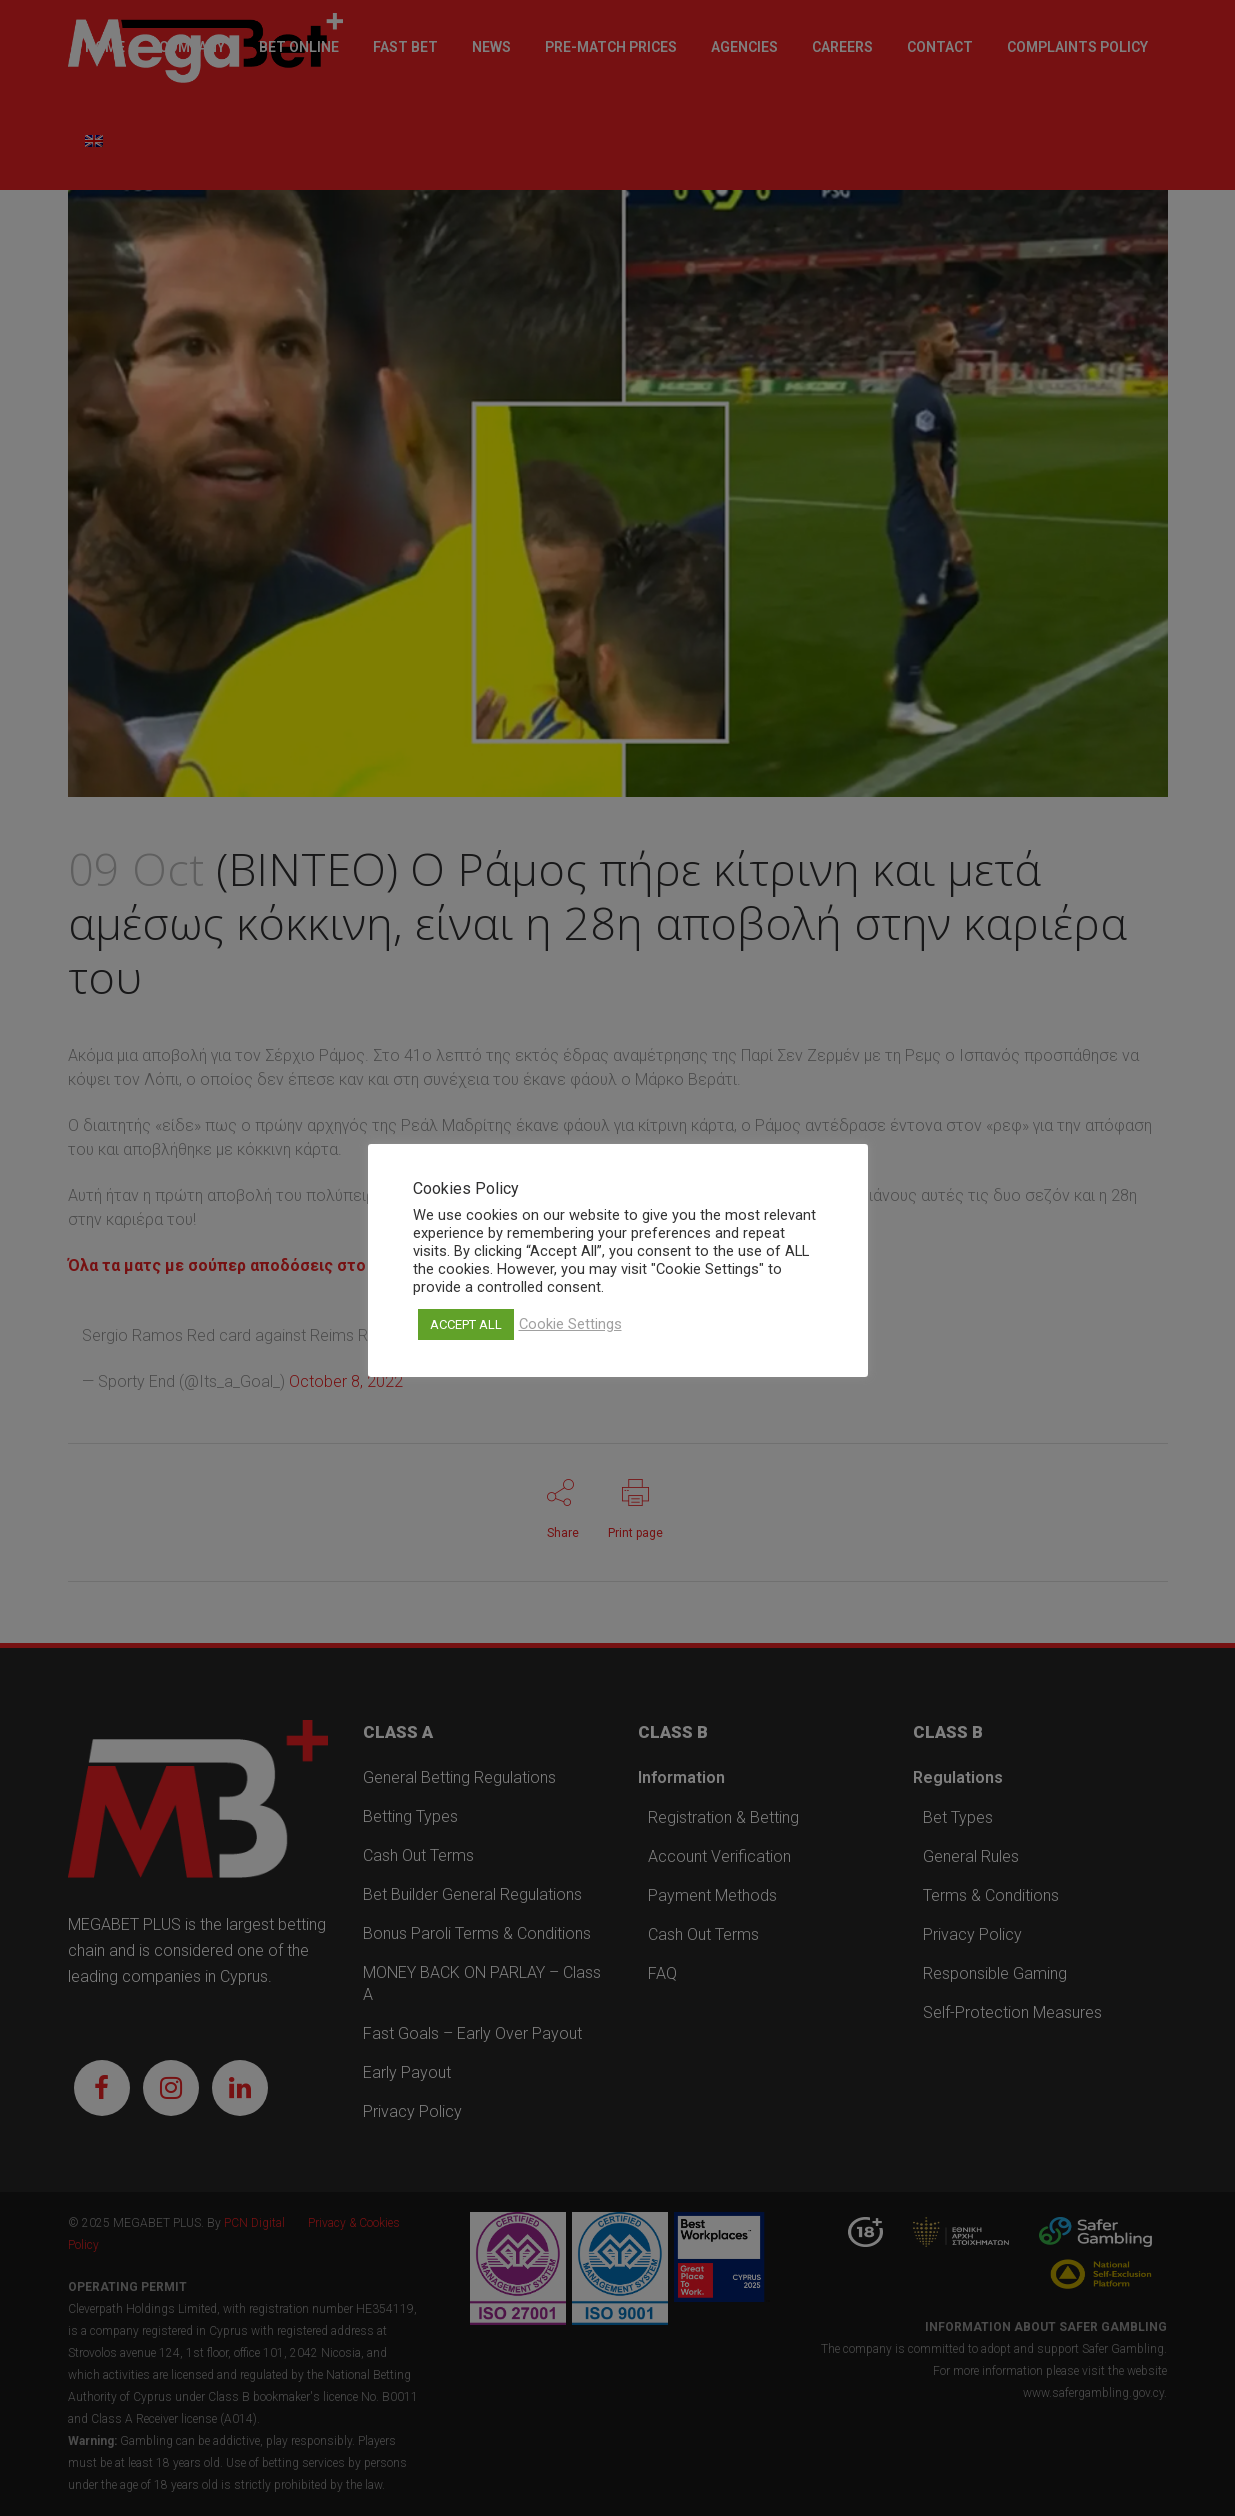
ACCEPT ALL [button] (466, 1324)
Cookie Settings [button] (570, 1324)
